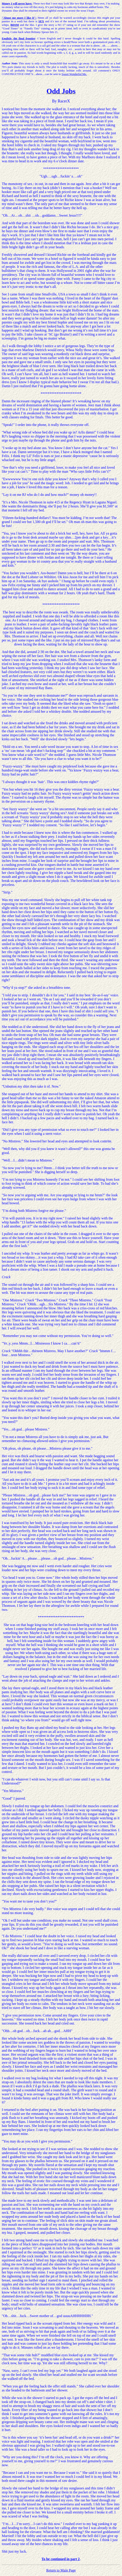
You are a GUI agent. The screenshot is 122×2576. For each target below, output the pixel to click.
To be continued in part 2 (61, 2559)
